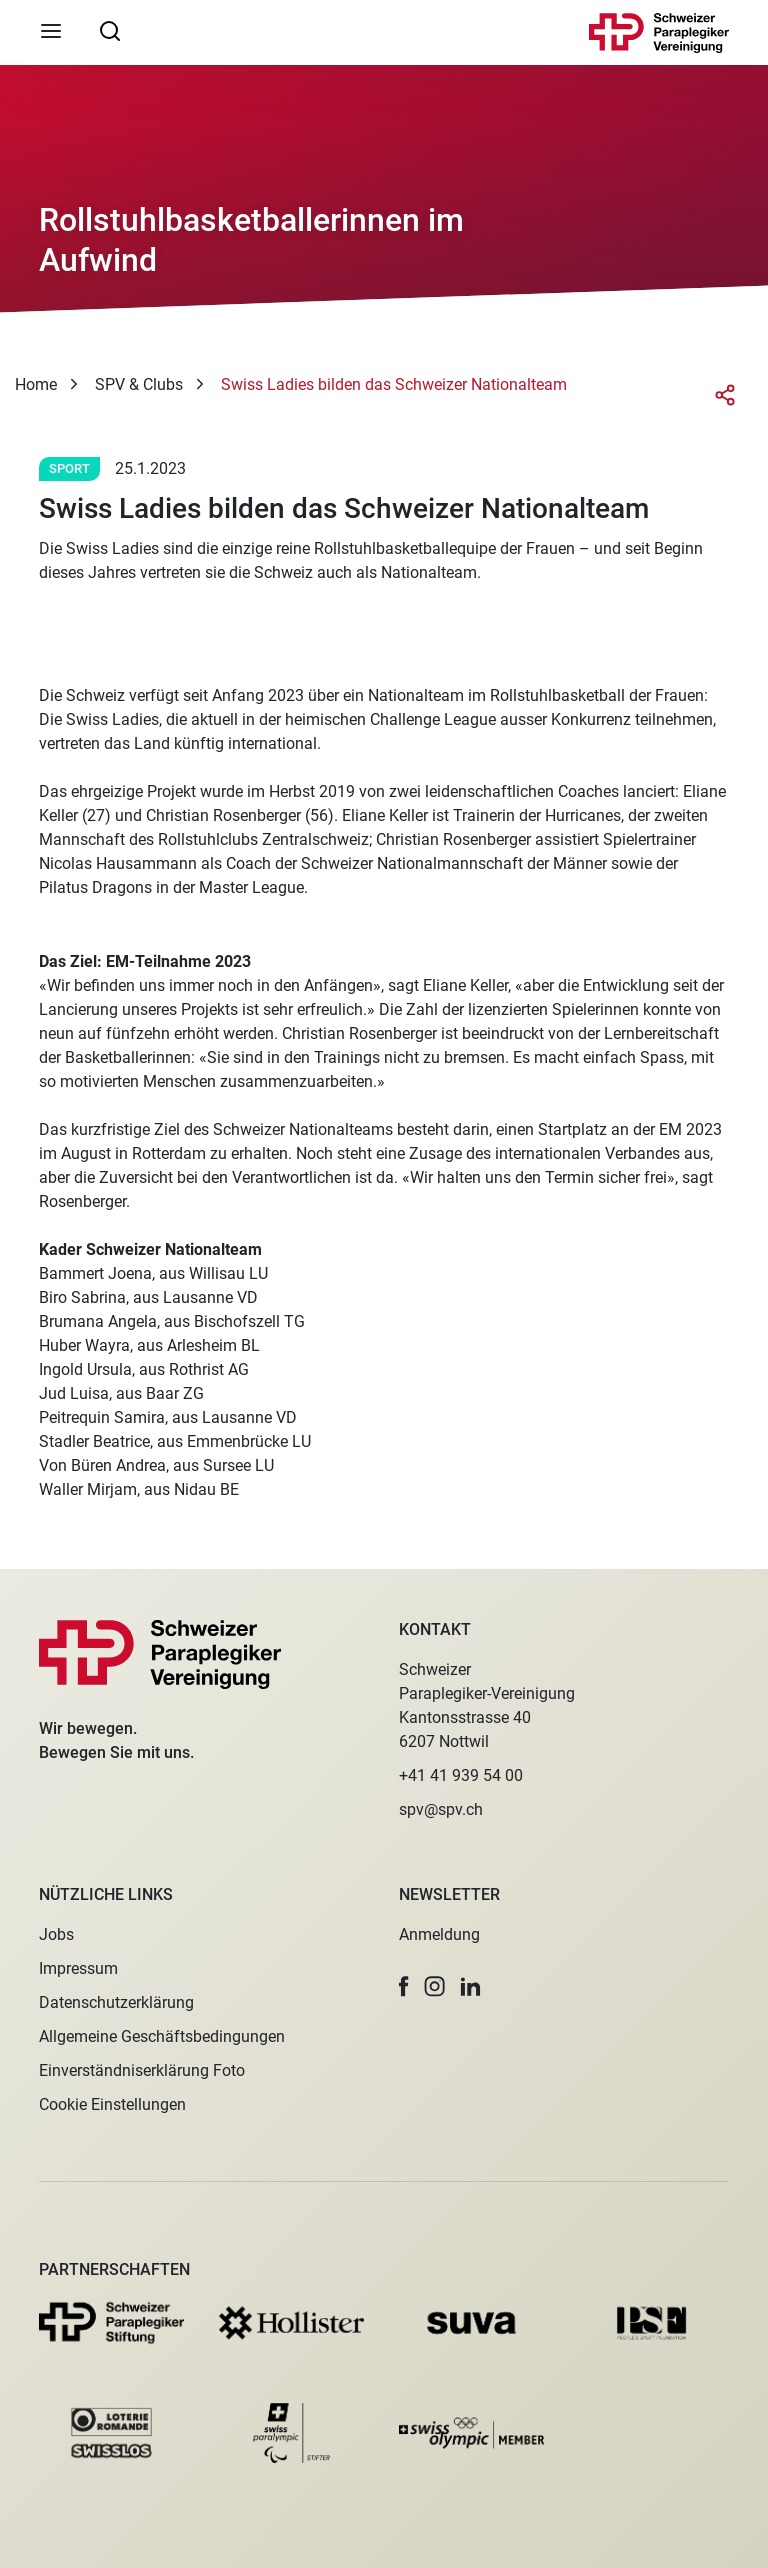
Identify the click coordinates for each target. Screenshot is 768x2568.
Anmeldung (439, 1934)
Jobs (56, 1934)
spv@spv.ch (441, 1809)
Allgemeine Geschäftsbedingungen (162, 2036)
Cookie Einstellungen (112, 2104)
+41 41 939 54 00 (461, 1775)
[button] (404, 1986)
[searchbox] (110, 30)
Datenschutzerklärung (116, 2002)
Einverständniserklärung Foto (142, 2070)
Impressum (78, 1968)
